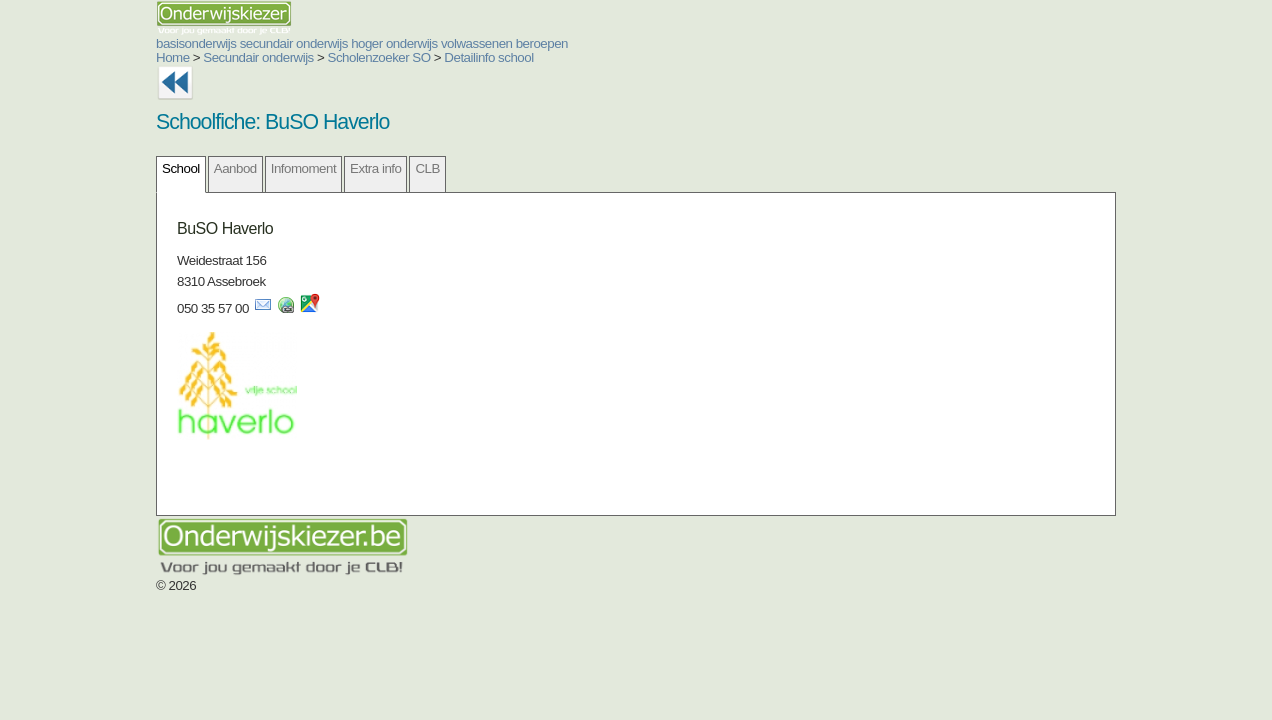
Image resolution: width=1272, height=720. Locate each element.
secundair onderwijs (174, 43)
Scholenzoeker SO (259, 57)
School (61, 168)
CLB (307, 168)
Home (53, 57)
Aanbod (115, 168)
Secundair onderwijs (138, 57)
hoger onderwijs (274, 43)
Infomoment (183, 168)
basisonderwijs (76, 43)
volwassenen (357, 43)
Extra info (255, 168)
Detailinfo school (368, 57)
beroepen (422, 43)
